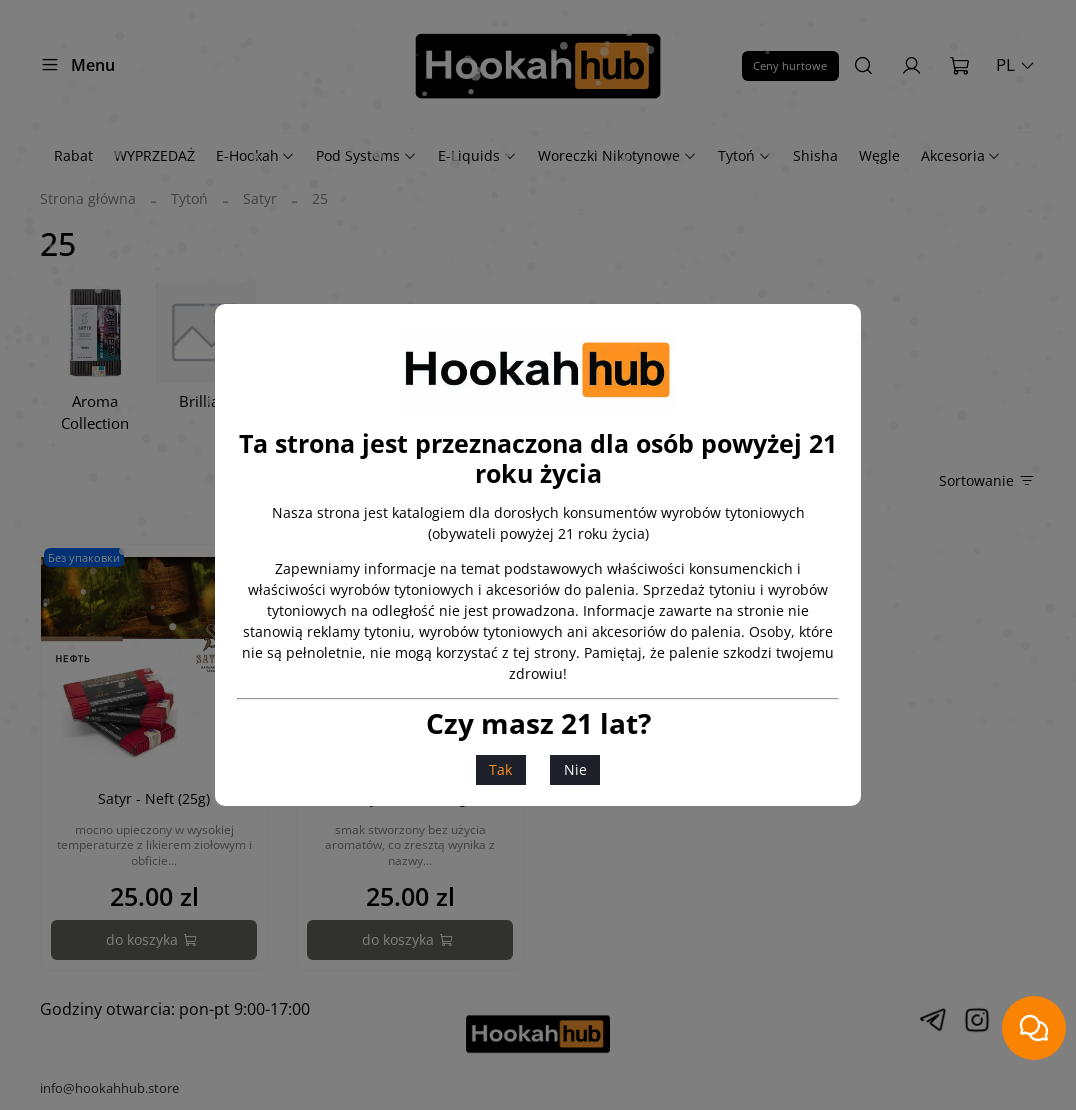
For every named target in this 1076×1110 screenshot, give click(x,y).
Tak (500, 769)
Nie (575, 769)
